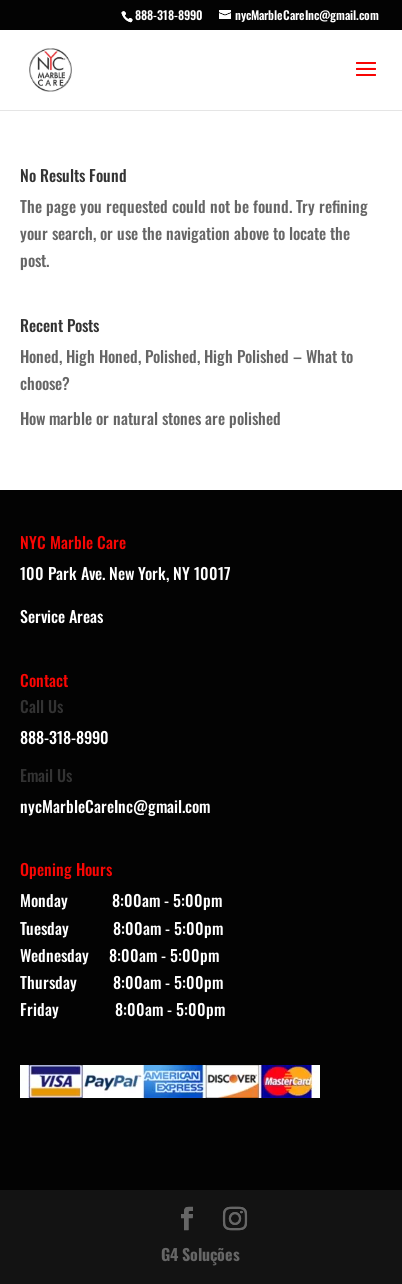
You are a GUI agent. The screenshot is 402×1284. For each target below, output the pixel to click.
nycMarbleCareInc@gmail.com (115, 806)
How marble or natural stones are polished (150, 418)
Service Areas (61, 616)
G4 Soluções (200, 1254)
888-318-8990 (169, 14)
